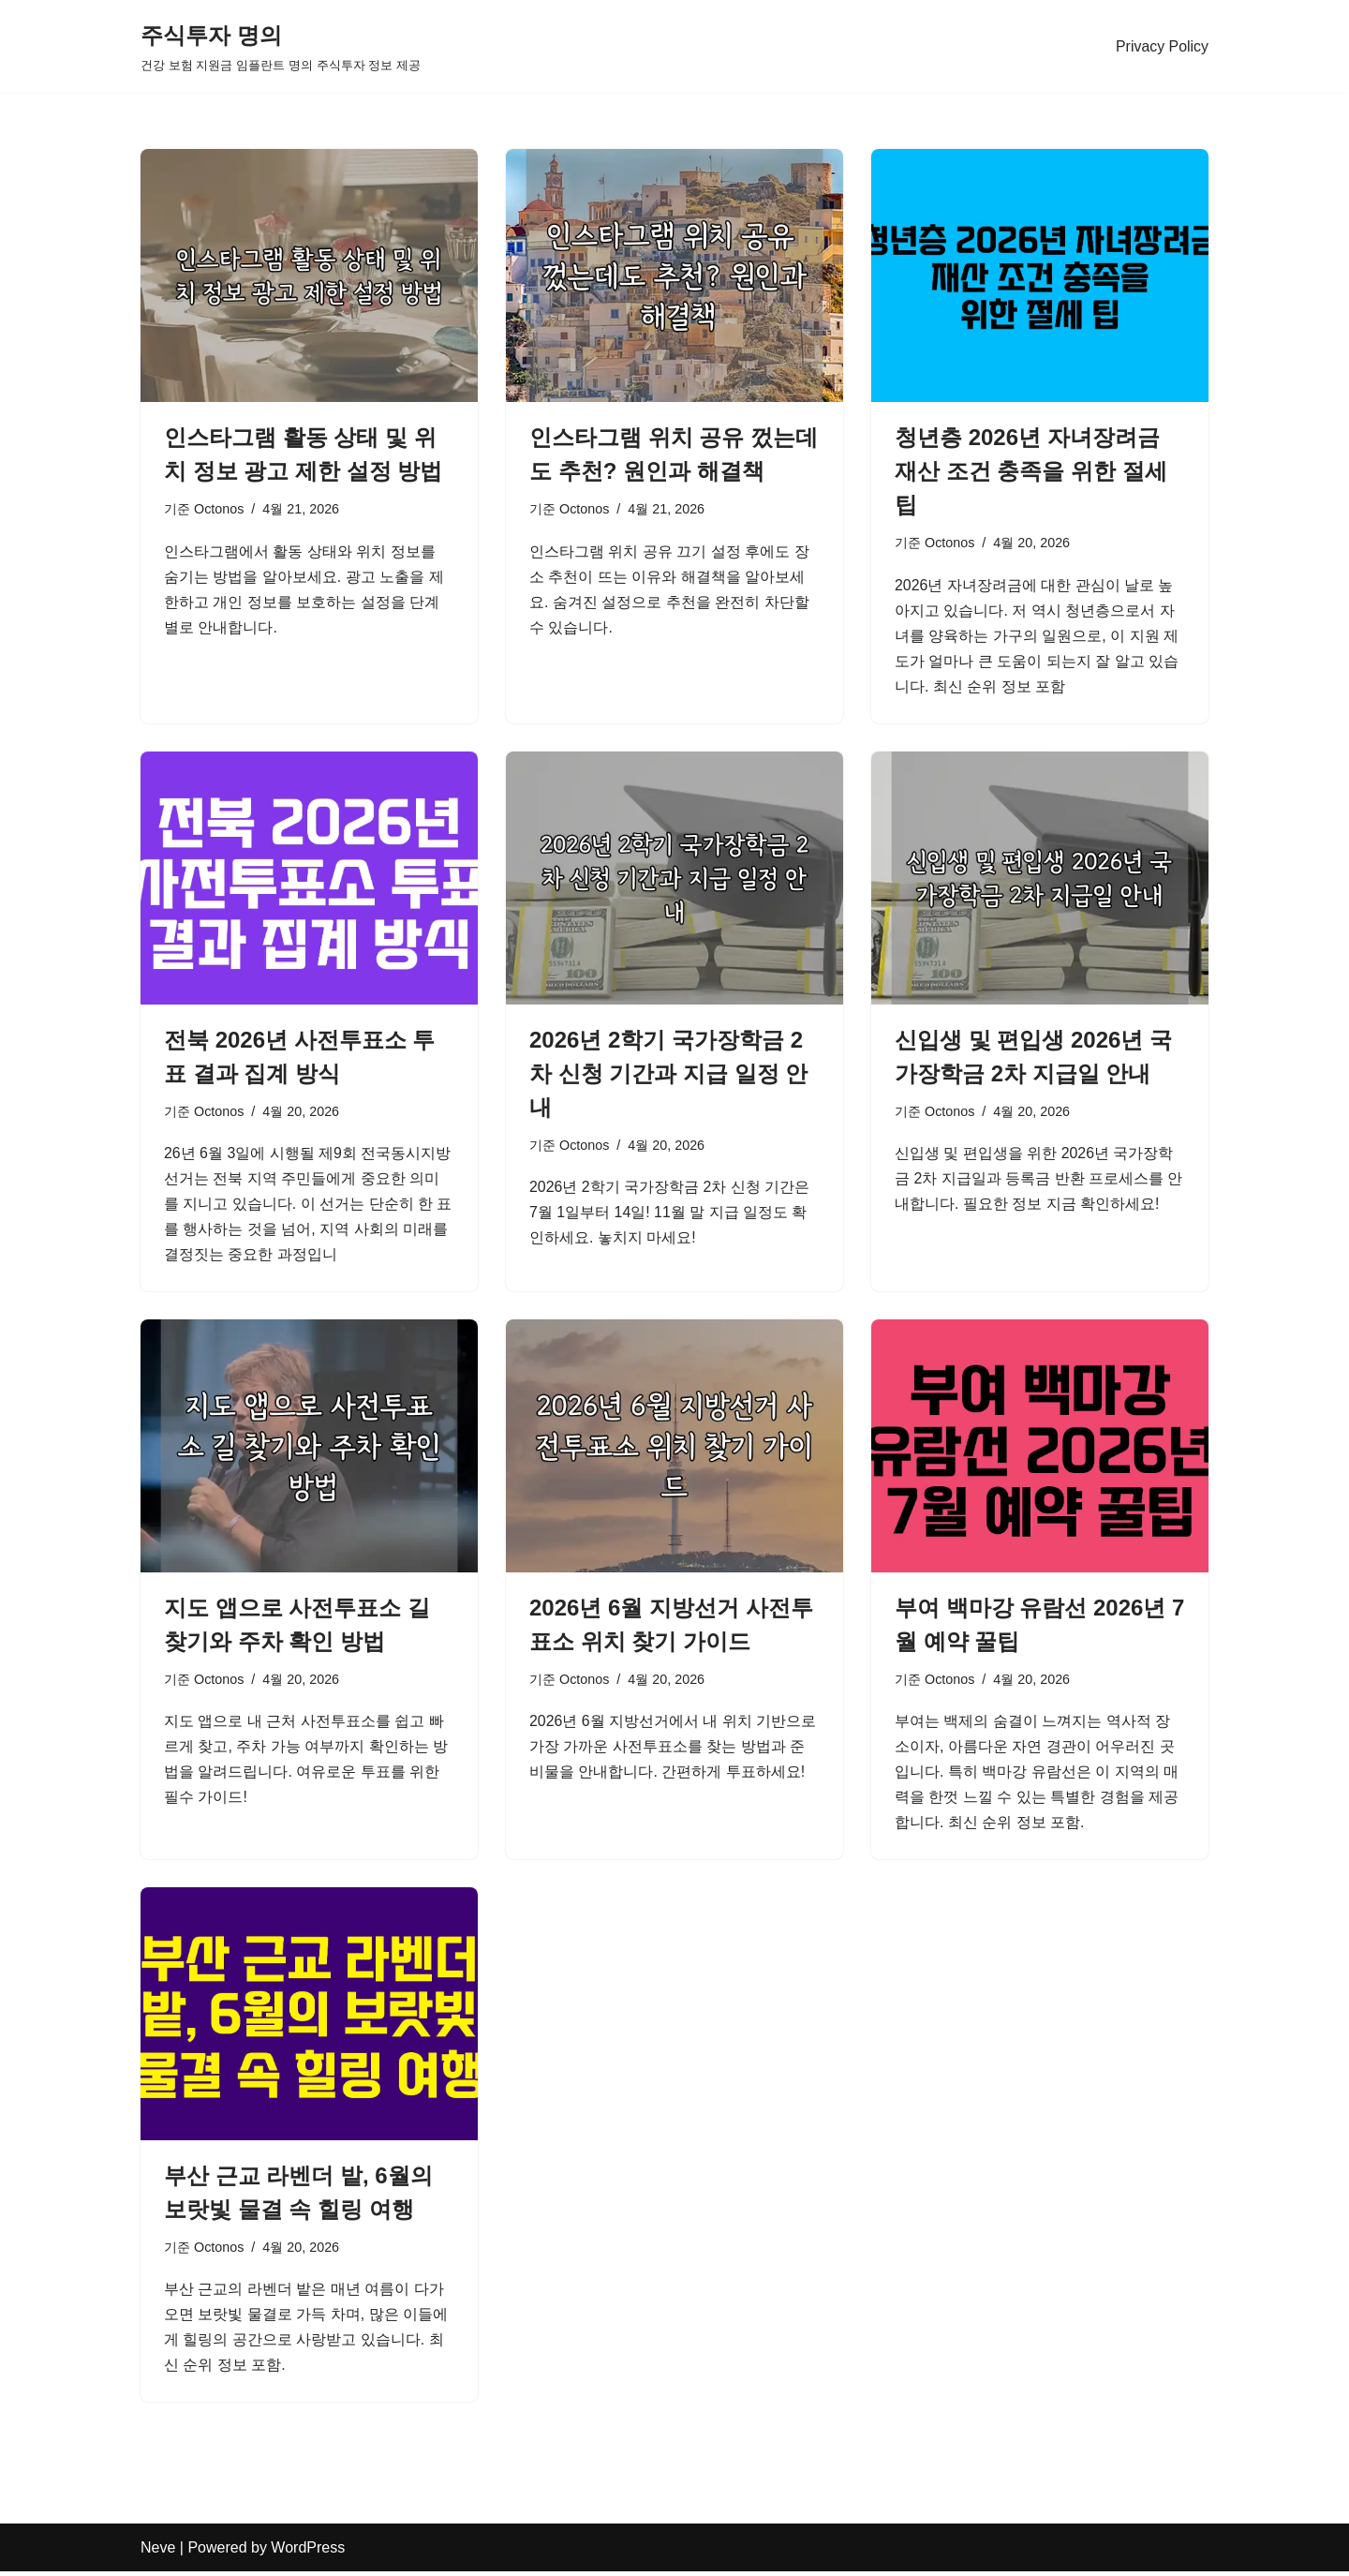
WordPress (308, 2552)
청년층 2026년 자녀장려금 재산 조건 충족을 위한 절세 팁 (1031, 470)
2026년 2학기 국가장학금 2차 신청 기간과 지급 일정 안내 (668, 1074)
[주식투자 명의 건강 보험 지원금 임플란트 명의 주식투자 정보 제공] (281, 46)
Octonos (219, 508)
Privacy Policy (1161, 46)
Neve (158, 2552)
